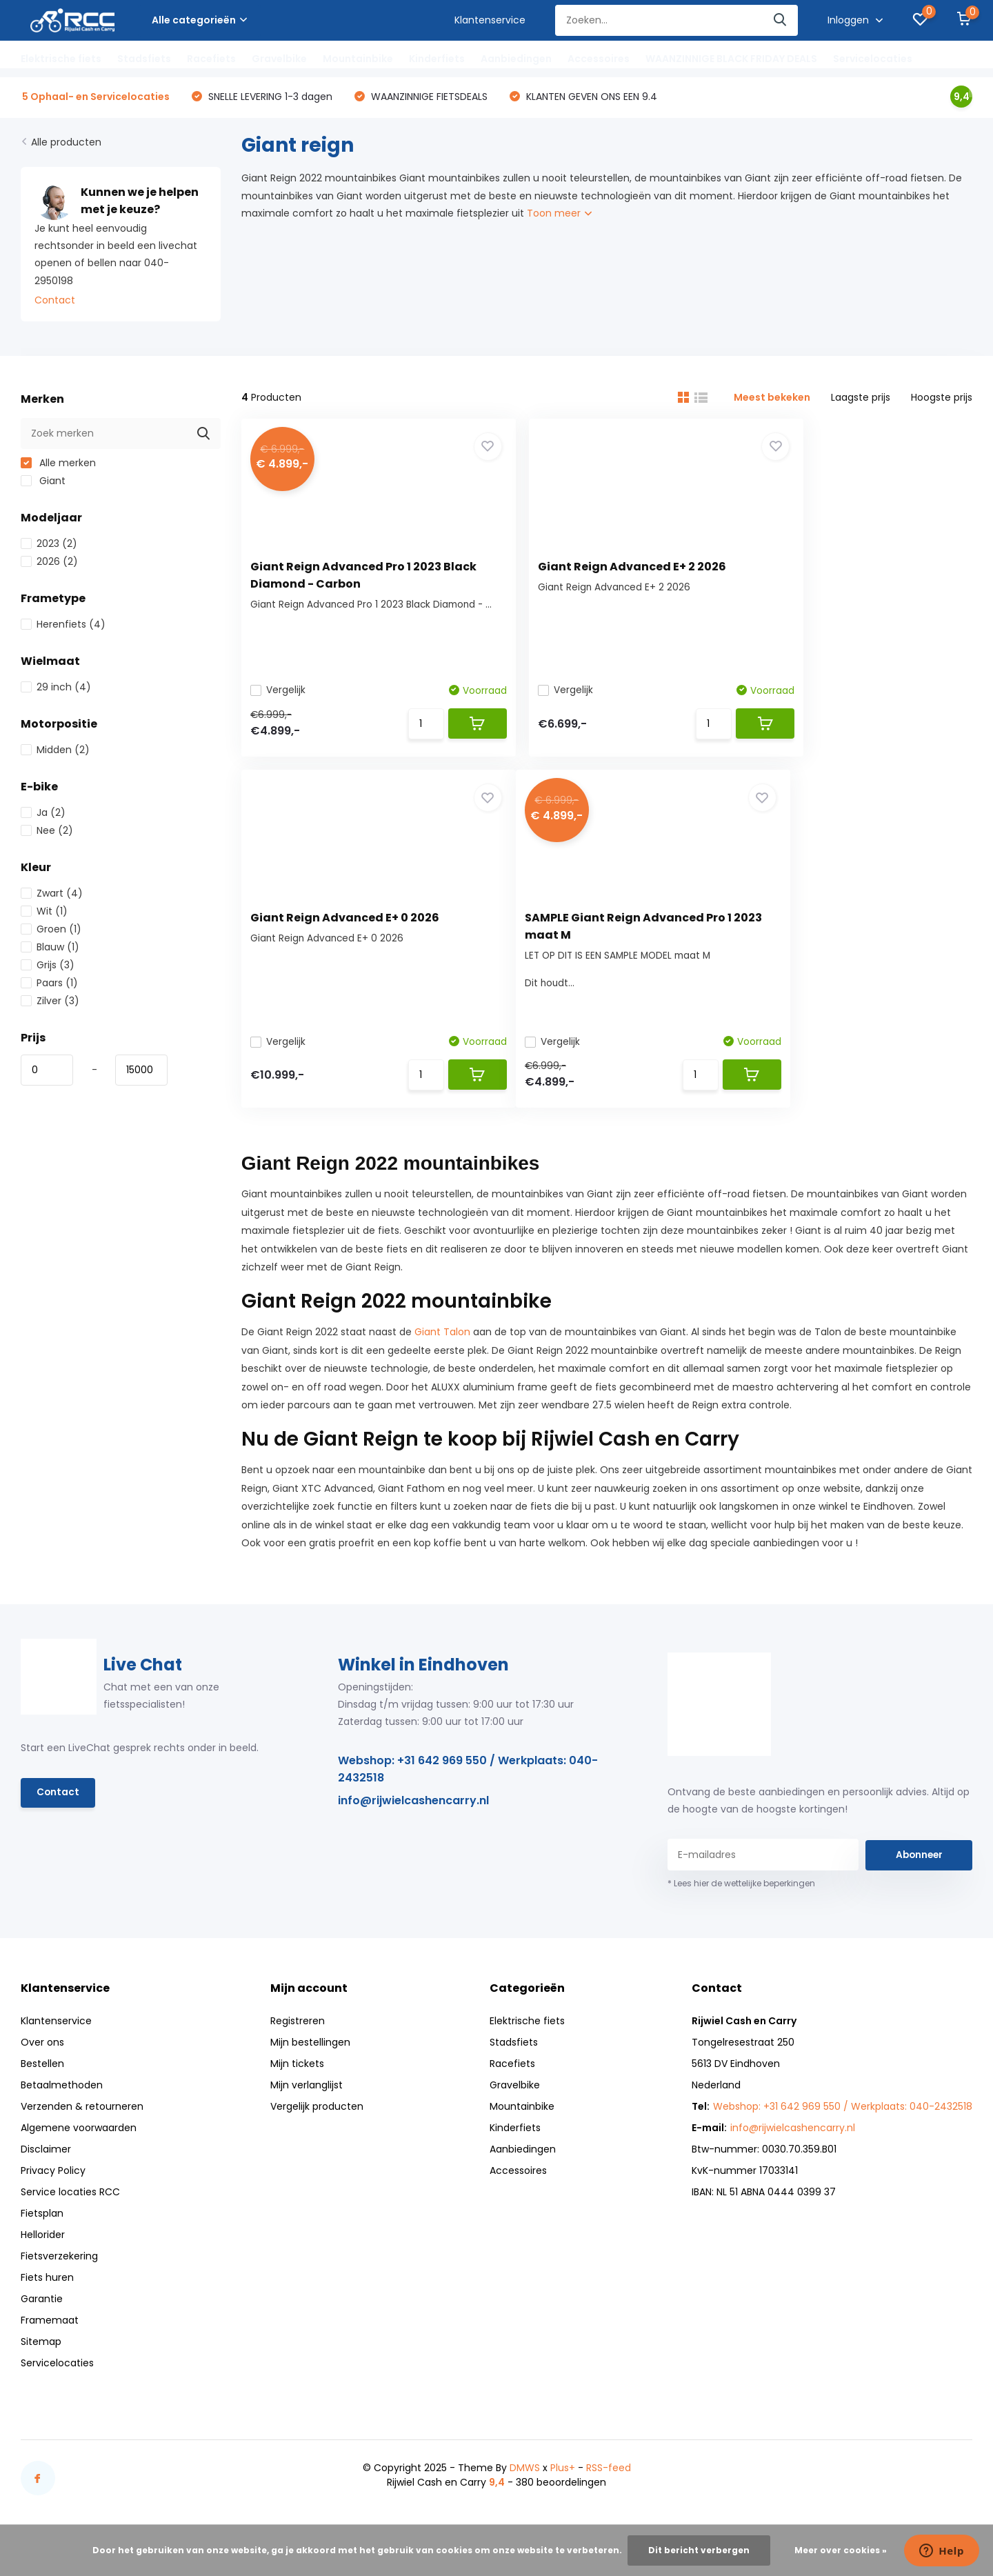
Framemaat (50, 2337)
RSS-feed (608, 2484)
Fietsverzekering (59, 2272)
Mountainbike (358, 59)
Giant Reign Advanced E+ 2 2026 (599, 567)
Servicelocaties (872, 59)
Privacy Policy (53, 2187)
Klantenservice (489, 20)
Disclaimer (46, 2166)
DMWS (525, 2484)
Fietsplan (42, 2230)
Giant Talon (442, 1348)
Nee (47, 832)
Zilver (50, 1003)
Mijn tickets (297, 2080)
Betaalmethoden (62, 2101)
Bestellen (42, 2080)
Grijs (47, 967)
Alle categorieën (199, 20)
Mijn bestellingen (310, 2059)
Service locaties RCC (70, 2208)
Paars (49, 985)
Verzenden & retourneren (82, 2123)
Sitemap (41, 2358)
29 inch (56, 689)
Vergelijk (282, 692)
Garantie (42, 2315)
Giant (43, 483)
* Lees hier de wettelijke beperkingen (741, 1900)
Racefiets (211, 59)
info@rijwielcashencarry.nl (413, 1816)
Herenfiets (63, 626)
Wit (44, 913)
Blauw (50, 949)
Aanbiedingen (516, 59)
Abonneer (919, 1871)
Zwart (52, 895)
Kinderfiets (437, 59)
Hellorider (43, 2251)
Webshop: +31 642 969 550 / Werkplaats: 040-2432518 (468, 1784)
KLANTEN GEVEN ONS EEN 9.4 (590, 98)
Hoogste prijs (941, 399)
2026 (49, 563)
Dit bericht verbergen (699, 2550)
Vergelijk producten (316, 2123)
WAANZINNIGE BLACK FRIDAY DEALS (731, 59)
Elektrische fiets (61, 59)
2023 (49, 545)
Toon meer (559, 215)
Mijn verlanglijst (306, 2101)
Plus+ (562, 2484)
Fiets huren (47, 2294)
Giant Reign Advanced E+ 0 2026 (850, 567)
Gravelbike (279, 59)
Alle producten (66, 144)
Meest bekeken (772, 399)
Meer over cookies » (840, 2550)
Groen (51, 931)
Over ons (42, 2059)
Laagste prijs (860, 399)
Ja (43, 814)
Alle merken (58, 465)
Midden (55, 752)
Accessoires (599, 59)
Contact (54, 302)
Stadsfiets (144, 59)
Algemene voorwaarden (79, 2144)
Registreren (297, 2037)
